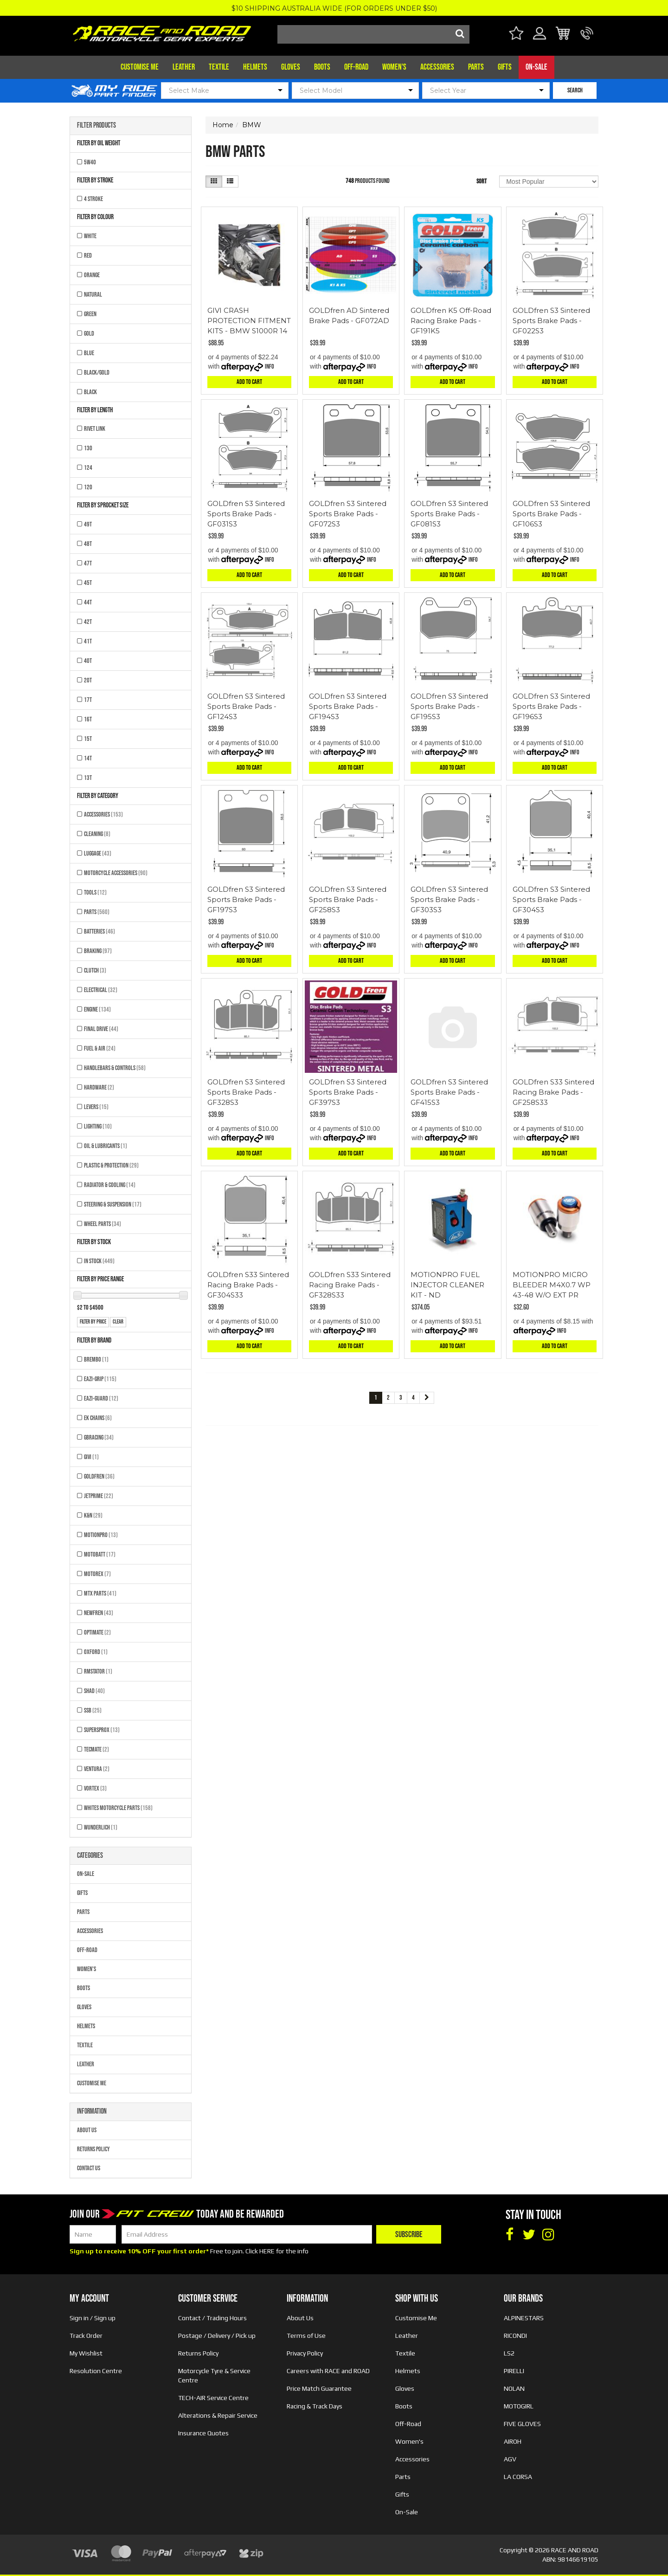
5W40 (90, 162)
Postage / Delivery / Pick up (217, 2335)
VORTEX (95, 1788)
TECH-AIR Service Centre (213, 2397)
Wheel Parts (102, 1224)
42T (88, 622)
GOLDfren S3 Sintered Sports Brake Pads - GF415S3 (449, 1092)
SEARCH (575, 90)
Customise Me (140, 67)
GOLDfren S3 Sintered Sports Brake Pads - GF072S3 (347, 513)
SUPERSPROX (102, 1730)
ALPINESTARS (524, 2318)
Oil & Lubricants (105, 1146)
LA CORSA (518, 2476)
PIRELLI (514, 2371)
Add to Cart (249, 382)
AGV (510, 2459)
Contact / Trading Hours (212, 2318)
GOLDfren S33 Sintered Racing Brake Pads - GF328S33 (350, 1284)
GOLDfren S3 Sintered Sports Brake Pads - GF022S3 (551, 320)
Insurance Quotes (203, 2433)
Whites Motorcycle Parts (118, 1808)
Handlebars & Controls (115, 1068)
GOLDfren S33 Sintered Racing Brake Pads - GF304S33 (248, 1284)
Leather (184, 67)
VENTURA (96, 1769)
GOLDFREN (99, 1476)
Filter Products (96, 126)
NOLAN (514, 2388)
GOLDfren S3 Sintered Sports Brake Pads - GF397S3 (347, 1092)
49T (88, 524)
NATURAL (93, 294)
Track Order (86, 2335)
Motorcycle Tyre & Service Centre (214, 2375)
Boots (322, 67)
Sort (481, 181)
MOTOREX (97, 1574)
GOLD (89, 333)
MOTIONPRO (101, 1535)
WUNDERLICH (100, 1827)
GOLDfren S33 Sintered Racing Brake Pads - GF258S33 (553, 1092)
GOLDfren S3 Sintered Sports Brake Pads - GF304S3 (551, 899)
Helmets (255, 67)
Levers (96, 1107)
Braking (98, 951)
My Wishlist (86, 2353)
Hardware (99, 1087)
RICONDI (515, 2335)
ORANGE (92, 275)
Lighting (98, 1126)
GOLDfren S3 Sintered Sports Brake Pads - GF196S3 (551, 706)
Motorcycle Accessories (116, 873)
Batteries (99, 931)
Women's (394, 67)
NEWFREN (98, 1613)
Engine (97, 1009)
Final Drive (101, 1029)
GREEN (90, 314)
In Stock (99, 1261)
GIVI (91, 1457)
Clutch (95, 970)
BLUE (89, 353)
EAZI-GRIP (100, 1379)
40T (88, 661)
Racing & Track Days (314, 2406)
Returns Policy (93, 2149)
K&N (93, 1515)
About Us (86, 2130)
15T (88, 739)
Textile (219, 67)
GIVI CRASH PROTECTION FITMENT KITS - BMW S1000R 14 (249, 320)
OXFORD (96, 1652)
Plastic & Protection (111, 1165)
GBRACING (99, 1437)
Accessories (437, 67)
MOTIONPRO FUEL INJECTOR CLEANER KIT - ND (447, 1284)
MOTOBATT (100, 1554)
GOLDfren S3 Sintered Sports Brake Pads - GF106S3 (551, 513)
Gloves (290, 67)
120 (88, 487)
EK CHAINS (98, 1418)
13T (88, 778)
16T (88, 719)
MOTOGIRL (518, 2406)
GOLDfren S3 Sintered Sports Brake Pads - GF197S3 (246, 899)
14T (88, 758)
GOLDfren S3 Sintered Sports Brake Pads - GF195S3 (449, 706)
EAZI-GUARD (101, 1398)
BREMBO (96, 1359)
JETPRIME (98, 1496)
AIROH (512, 2441)
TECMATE (96, 1749)
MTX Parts (100, 1593)
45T (88, 583)
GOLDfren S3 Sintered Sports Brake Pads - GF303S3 (449, 899)
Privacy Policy (305, 2353)
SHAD (94, 1691)
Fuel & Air (100, 1048)
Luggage (97, 853)
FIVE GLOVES (522, 2423)
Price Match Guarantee (319, 2388)
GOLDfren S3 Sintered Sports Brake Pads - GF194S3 (347, 706)
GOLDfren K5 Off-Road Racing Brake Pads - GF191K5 (451, 320)
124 (88, 468)
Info (269, 366)
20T (88, 680)
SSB (93, 1710)
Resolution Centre (96, 2371)
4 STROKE (93, 199)
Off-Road (356, 67)
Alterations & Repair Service (217, 2415)
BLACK (90, 392)
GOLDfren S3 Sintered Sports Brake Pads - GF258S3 (347, 899)
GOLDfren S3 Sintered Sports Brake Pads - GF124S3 (246, 706)
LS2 (509, 2353)
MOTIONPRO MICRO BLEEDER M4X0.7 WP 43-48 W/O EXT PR (552, 1284)
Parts (476, 67)
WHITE (90, 236)
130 (88, 448)
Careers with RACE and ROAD (328, 2371)
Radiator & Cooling (109, 1185)
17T (88, 700)
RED (88, 256)
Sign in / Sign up (93, 2318)
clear (118, 1321)
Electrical (100, 990)
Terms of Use (306, 2335)
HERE (267, 2251)
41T (88, 641)
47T (88, 563)
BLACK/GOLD (96, 372)
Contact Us (88, 2168)
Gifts (505, 67)
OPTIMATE (97, 1632)
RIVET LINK (94, 429)
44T (88, 602)
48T (88, 544)
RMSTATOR (98, 1671)
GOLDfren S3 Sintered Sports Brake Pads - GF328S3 (246, 1092)
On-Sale (536, 67)
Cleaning (97, 834)
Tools (95, 892)
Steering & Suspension (112, 1204)
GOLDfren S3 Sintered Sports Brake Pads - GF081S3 (449, 513)
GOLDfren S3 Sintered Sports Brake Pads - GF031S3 (246, 513)
